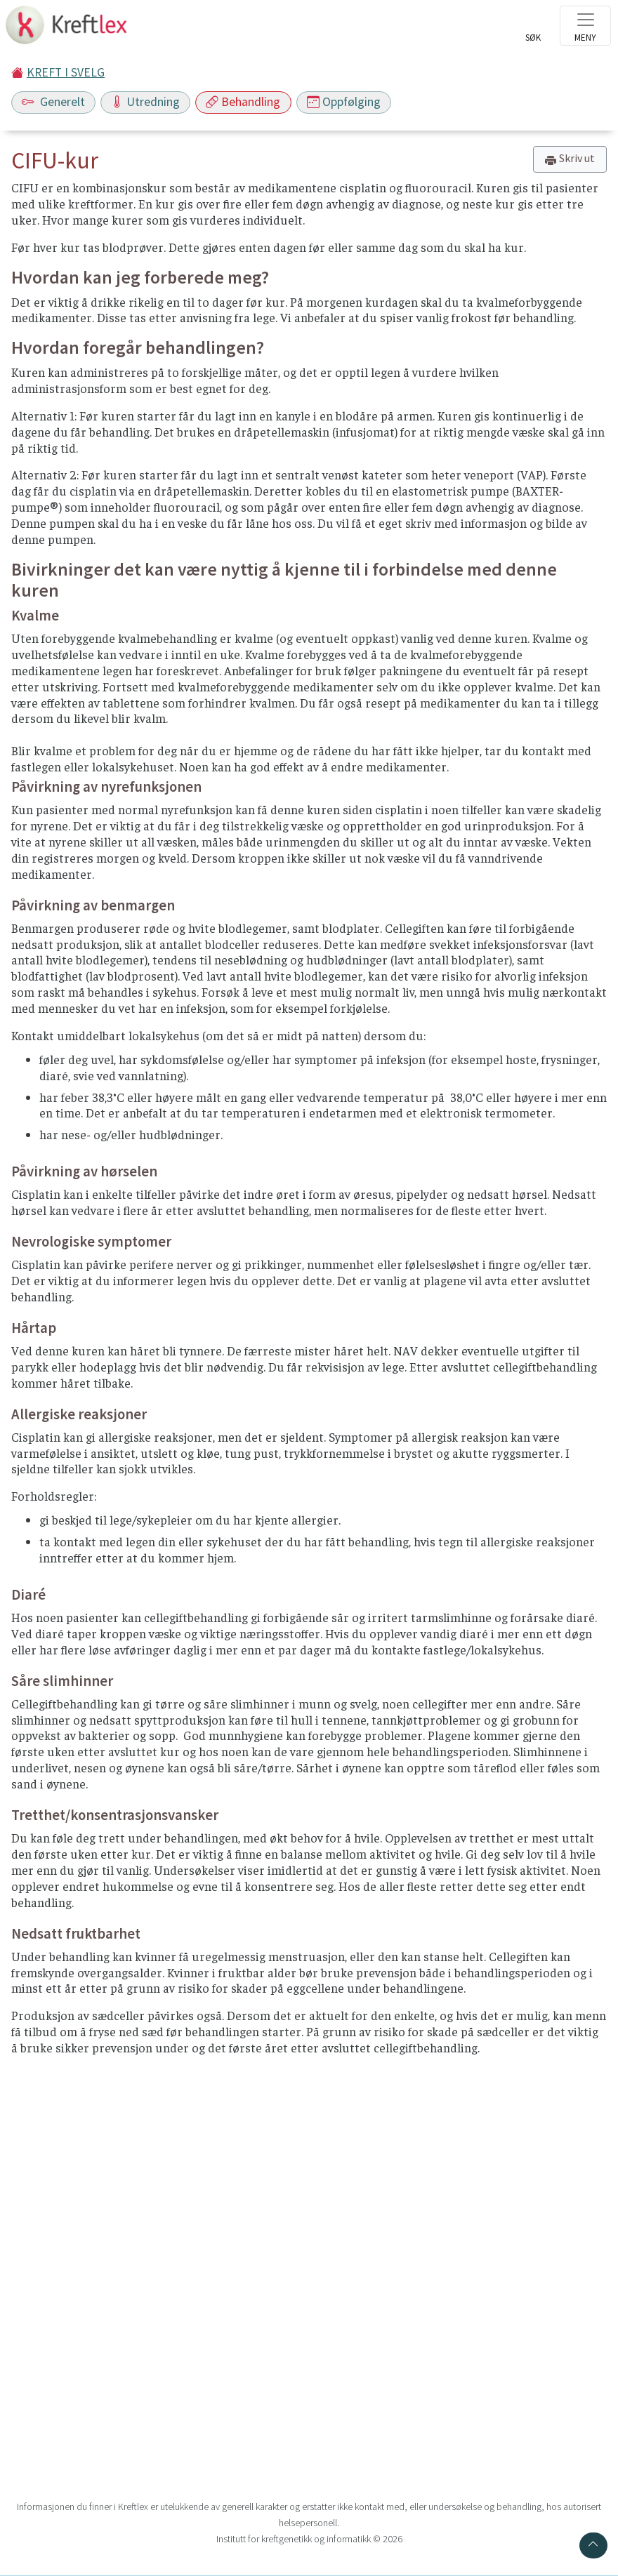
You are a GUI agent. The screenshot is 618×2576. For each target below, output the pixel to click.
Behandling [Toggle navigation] (243, 101)
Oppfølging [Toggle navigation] (344, 101)
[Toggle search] (533, 29)
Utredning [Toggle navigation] (145, 101)
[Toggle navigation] (585, 26)
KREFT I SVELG (66, 72)
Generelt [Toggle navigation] (53, 101)
